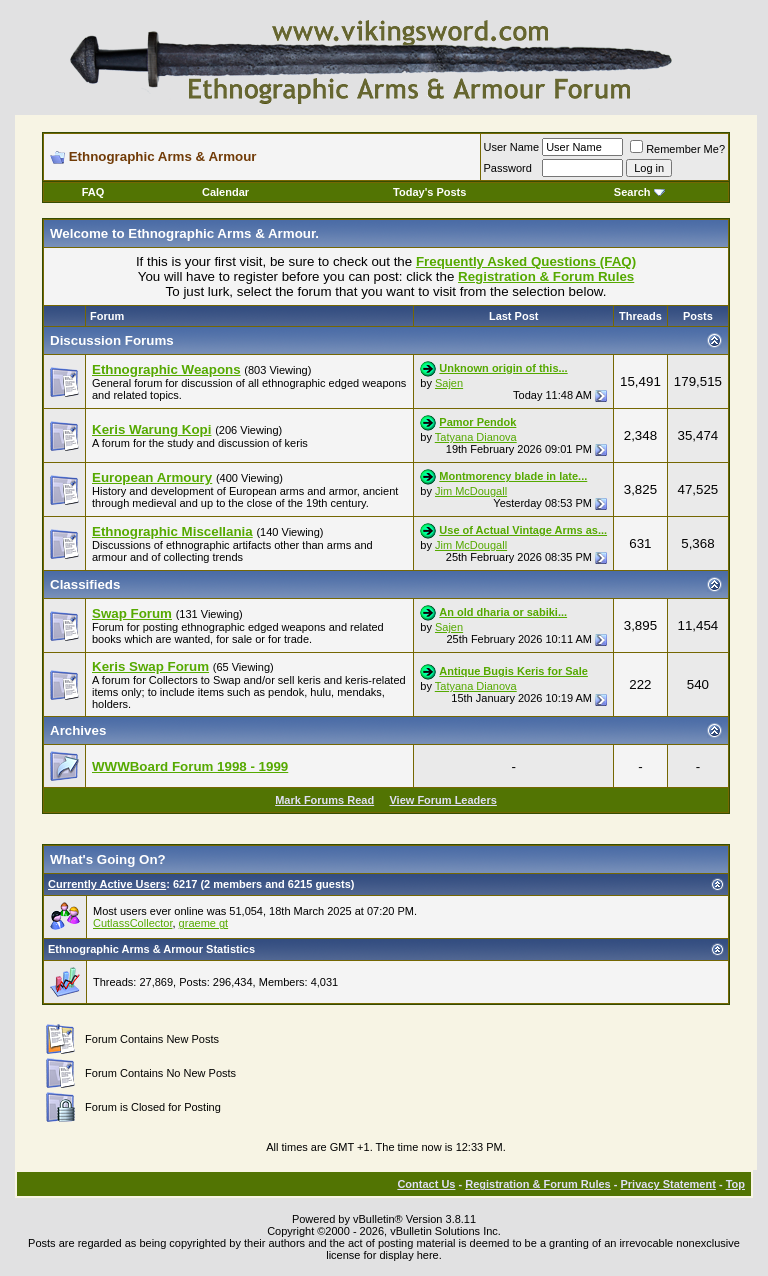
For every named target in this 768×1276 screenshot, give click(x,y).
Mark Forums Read (324, 800)
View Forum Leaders (442, 800)
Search (639, 192)
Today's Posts (429, 192)
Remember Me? (677, 149)
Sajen (449, 383)
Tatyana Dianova (476, 437)
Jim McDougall (471, 491)
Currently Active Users (107, 884)
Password (508, 168)
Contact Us (426, 1184)
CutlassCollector (132, 923)
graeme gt (204, 923)
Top (735, 1184)
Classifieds (85, 584)
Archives (78, 730)
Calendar (225, 192)
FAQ (93, 192)
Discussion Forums (112, 340)
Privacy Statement (667, 1184)
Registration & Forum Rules (537, 1184)
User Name (512, 147)
